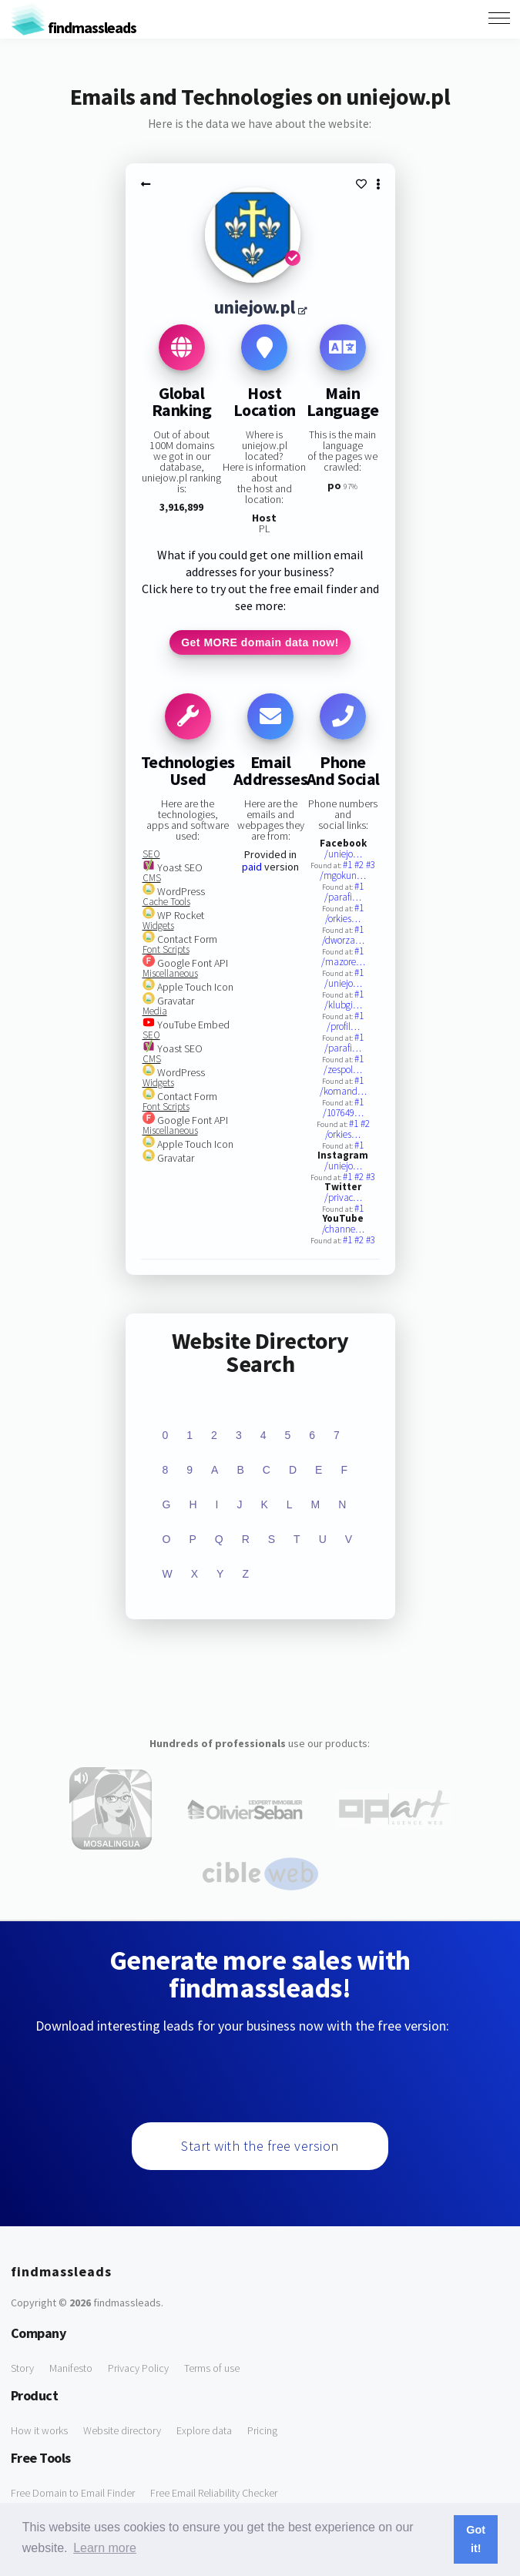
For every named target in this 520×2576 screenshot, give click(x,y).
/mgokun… (343, 875)
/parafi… (342, 897)
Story (22, 2368)
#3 (370, 864)
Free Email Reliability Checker (213, 2493)
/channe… (343, 1229)
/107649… (343, 1112)
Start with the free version (260, 2146)
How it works (39, 2430)
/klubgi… (343, 1004)
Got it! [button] (475, 2539)
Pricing (262, 2430)
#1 (348, 864)
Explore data (204, 2430)
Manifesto (70, 2368)
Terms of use (212, 2368)
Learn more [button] (104, 2547)
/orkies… (343, 918)
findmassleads (73, 27)
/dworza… (343, 940)
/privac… (343, 1197)
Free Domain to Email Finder (73, 2493)
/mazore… (343, 961)
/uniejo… (343, 853)
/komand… (343, 1091)
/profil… (343, 1026)
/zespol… (343, 1069)
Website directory (122, 2430)
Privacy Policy (138, 2368)
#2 (360, 864)
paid (252, 867)
